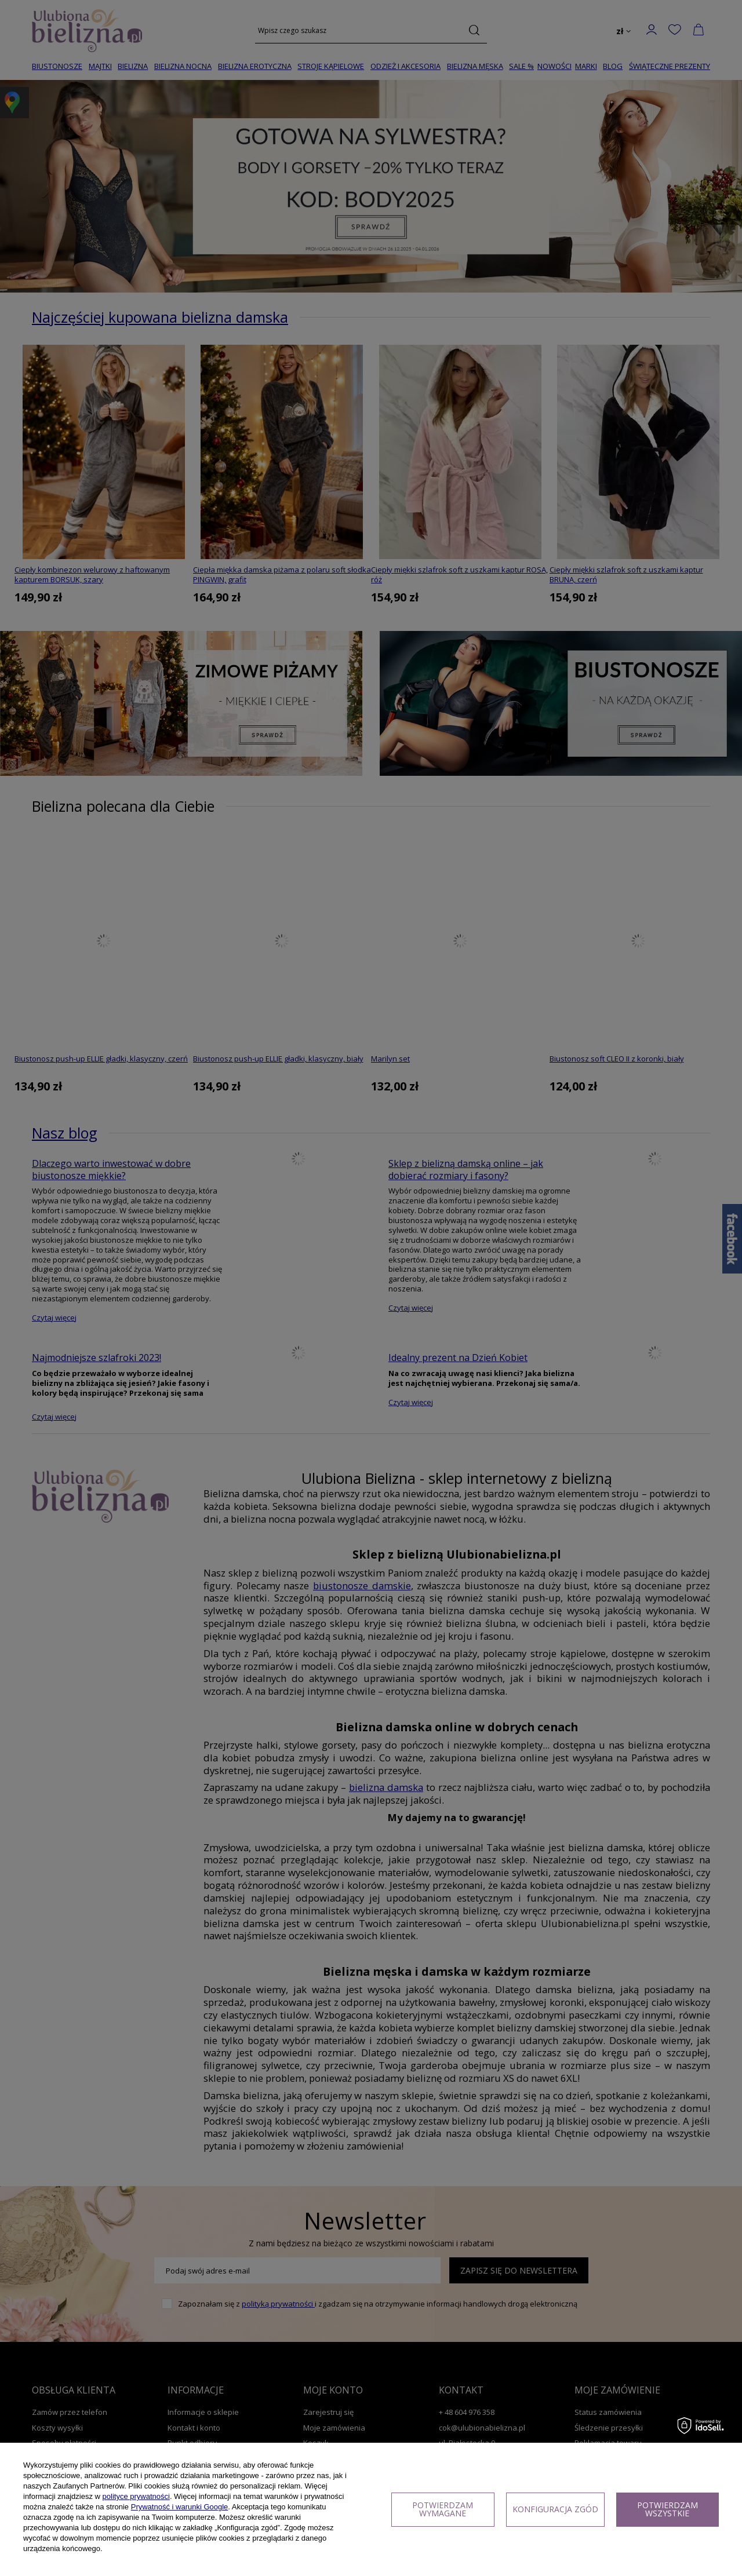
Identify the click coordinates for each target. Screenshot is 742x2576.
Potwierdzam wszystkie (667, 2509)
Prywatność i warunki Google (179, 2506)
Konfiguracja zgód (555, 2509)
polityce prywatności (136, 2496)
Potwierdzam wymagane (442, 2509)
